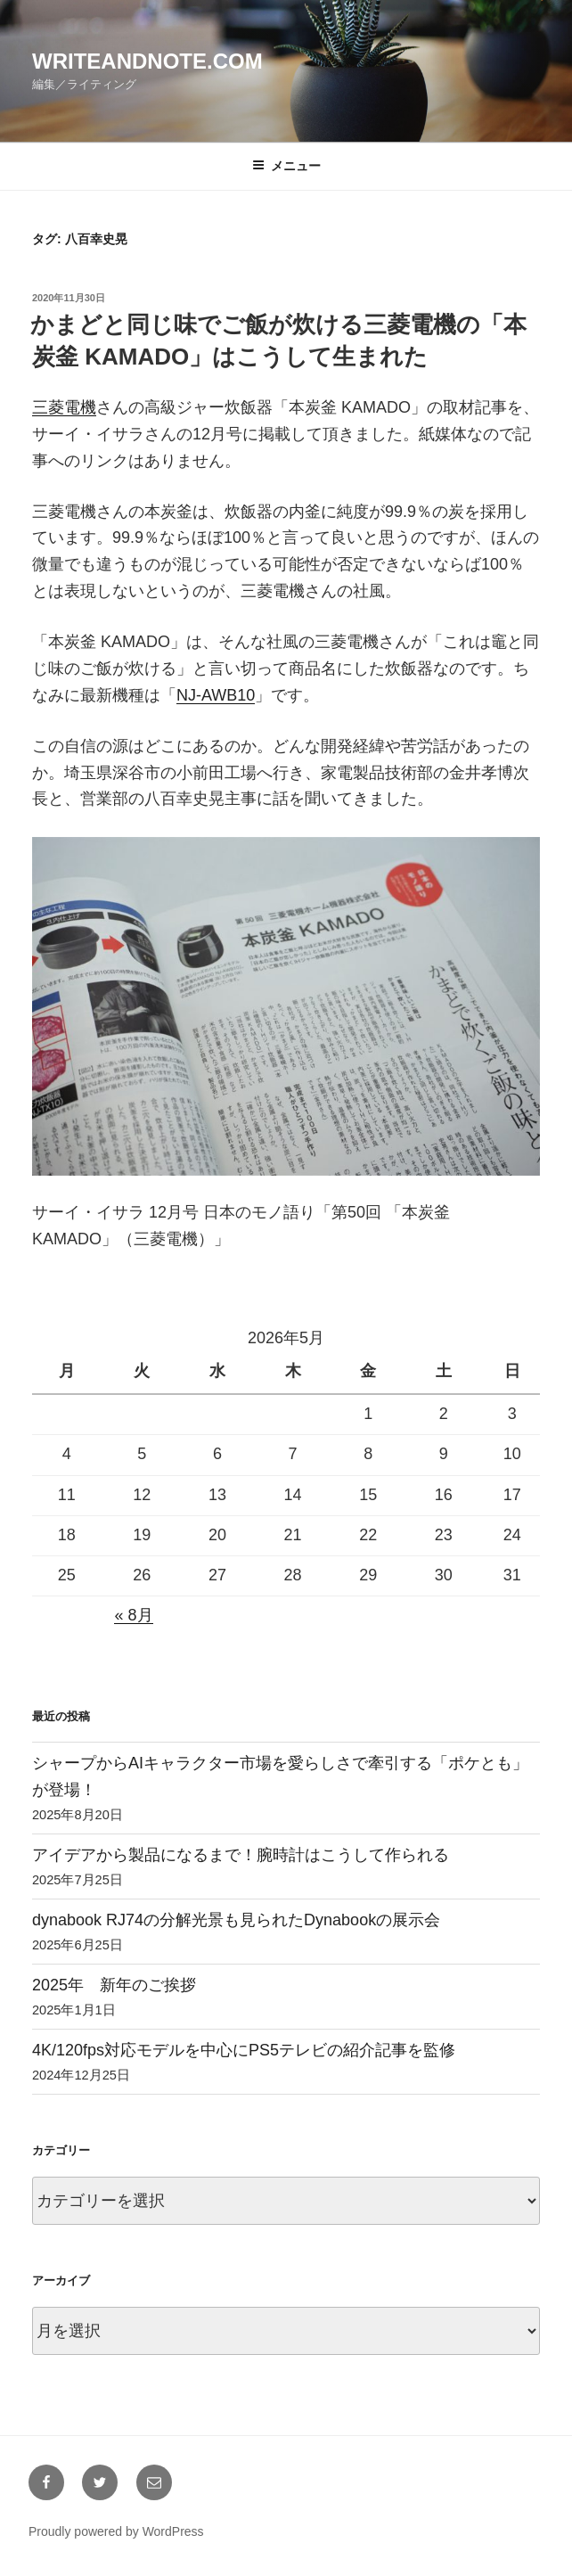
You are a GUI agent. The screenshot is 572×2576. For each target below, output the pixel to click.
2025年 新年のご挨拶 (114, 1985)
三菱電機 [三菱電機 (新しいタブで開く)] (64, 407)
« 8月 (133, 1615)
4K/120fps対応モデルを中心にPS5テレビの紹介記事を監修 (243, 2050)
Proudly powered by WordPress (116, 2531)
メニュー (286, 166)
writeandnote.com (147, 61)
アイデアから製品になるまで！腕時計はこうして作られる (240, 1855)
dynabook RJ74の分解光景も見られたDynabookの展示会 (236, 1920)
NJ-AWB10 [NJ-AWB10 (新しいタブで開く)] (215, 695)
